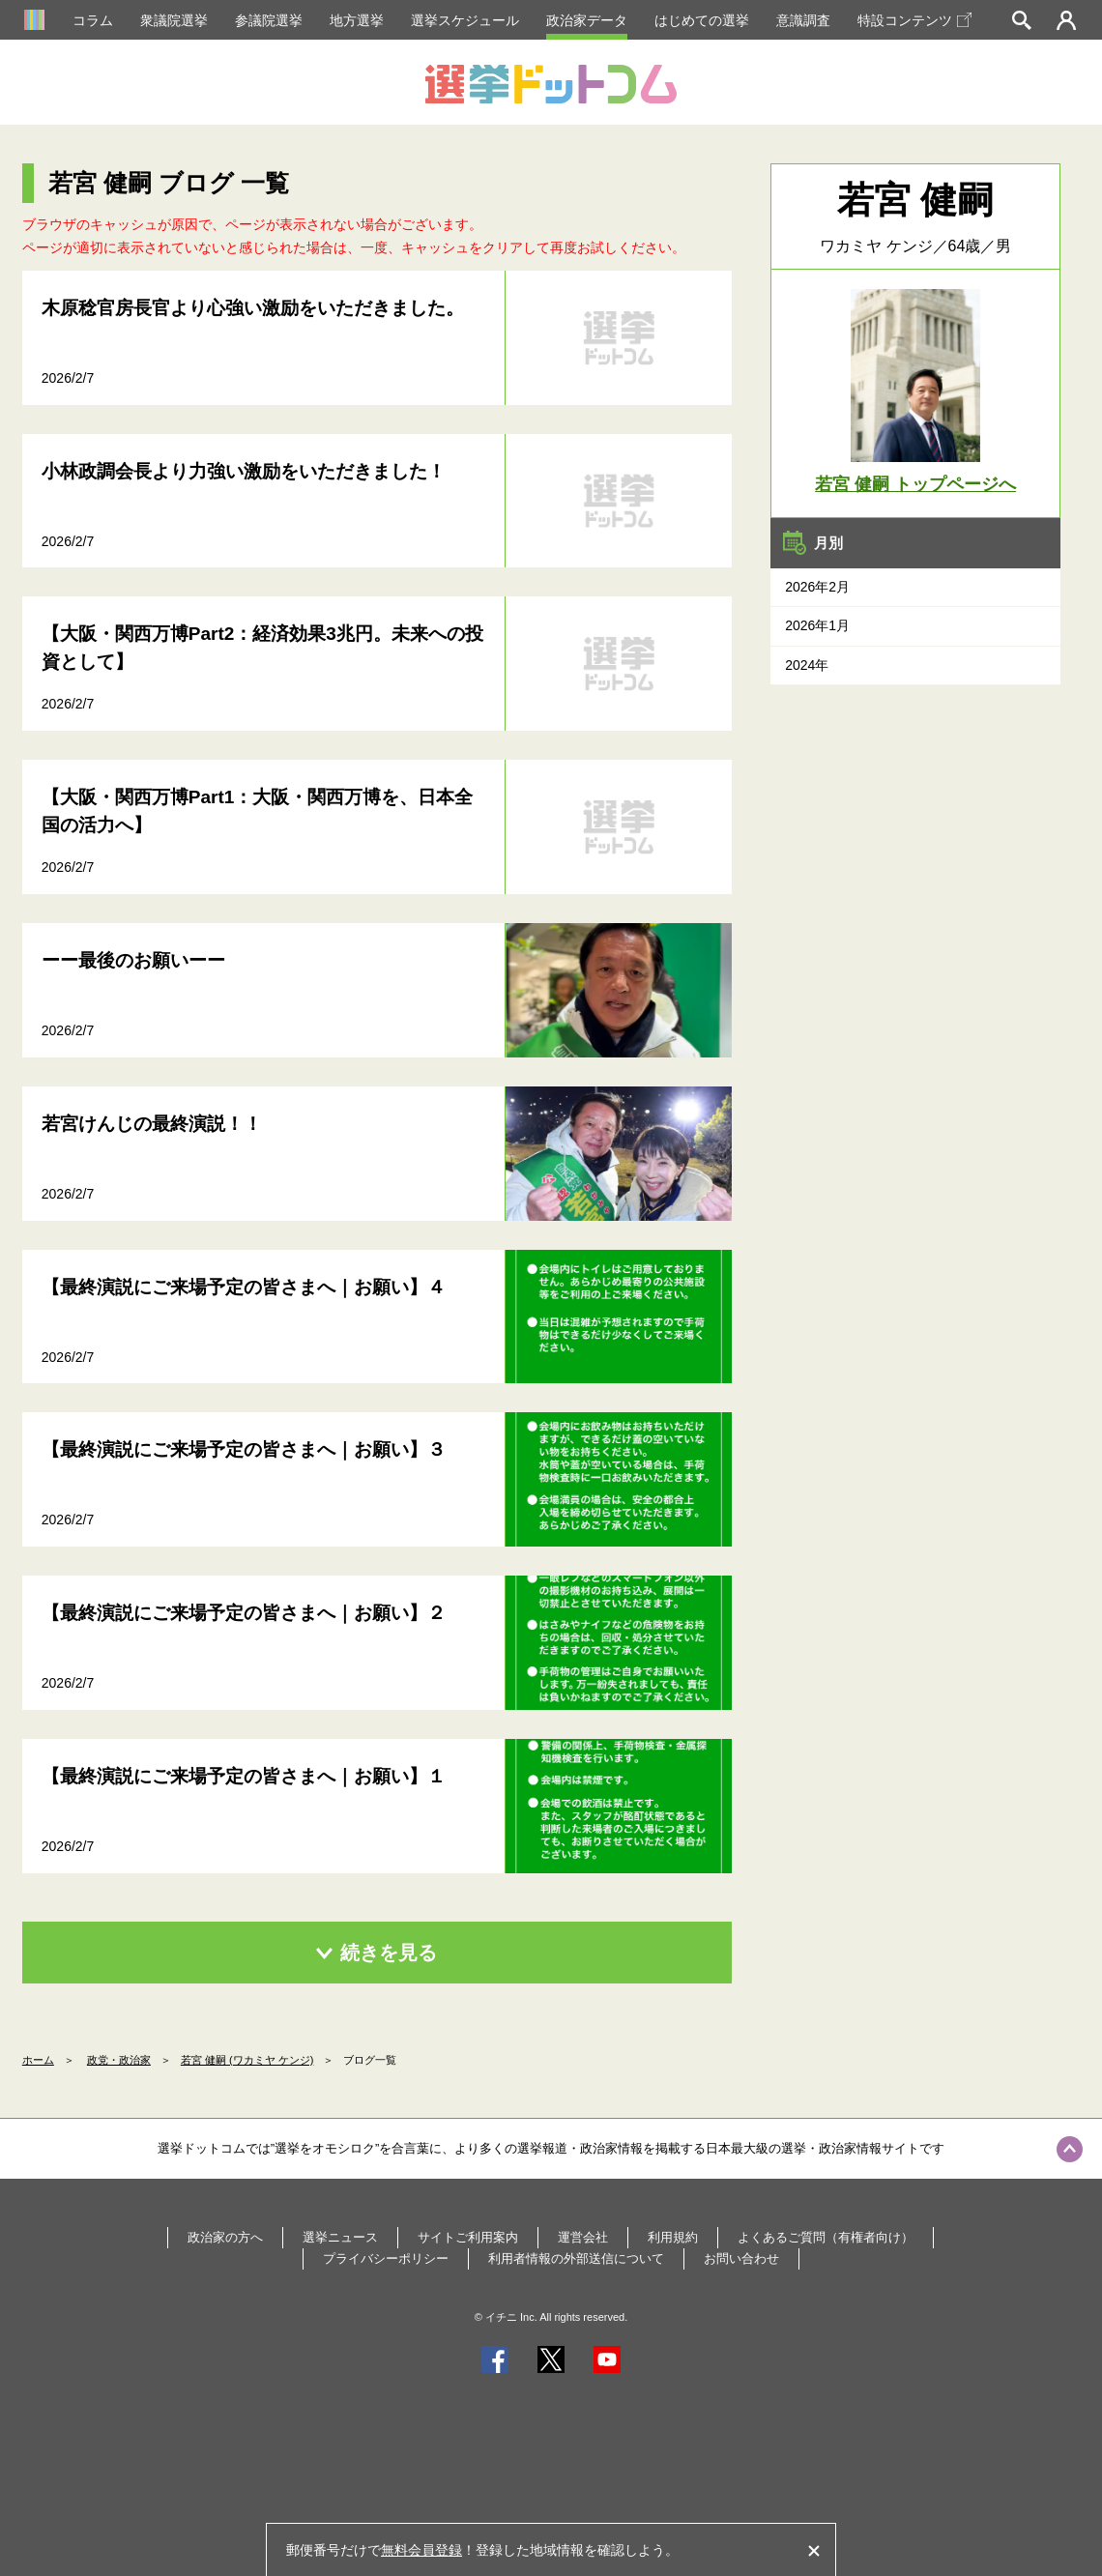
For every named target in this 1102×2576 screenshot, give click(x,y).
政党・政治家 (119, 2060)
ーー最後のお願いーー (133, 960)
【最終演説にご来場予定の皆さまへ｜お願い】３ (244, 1449)
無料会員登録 (421, 2550)
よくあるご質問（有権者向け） (826, 2237)
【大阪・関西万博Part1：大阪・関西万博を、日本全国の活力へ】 (258, 811)
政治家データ (586, 20)
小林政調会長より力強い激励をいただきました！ (244, 471)
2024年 (806, 665)
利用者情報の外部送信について (576, 2258)
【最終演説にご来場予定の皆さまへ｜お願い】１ (244, 1776)
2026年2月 (817, 586)
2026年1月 (817, 625)
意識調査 (803, 20)
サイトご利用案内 (468, 2237)
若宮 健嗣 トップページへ (915, 484)
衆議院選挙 (174, 20)
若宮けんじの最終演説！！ (152, 1124)
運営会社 (583, 2237)
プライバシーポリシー (386, 2258)
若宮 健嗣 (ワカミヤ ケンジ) (247, 2060)
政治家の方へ (225, 2237)
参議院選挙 (269, 20)
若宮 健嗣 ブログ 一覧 (168, 182)
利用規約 (673, 2237)
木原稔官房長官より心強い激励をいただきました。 (253, 308)
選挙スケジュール (465, 20)
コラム (92, 20)
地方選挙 (357, 20)
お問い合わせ (741, 2258)
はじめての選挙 (701, 20)
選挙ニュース (340, 2237)
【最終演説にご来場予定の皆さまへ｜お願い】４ (244, 1287)
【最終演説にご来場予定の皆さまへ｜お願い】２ (244, 1613)
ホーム (38, 2060)
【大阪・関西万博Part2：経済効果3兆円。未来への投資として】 (262, 647)
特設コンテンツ (914, 20)
